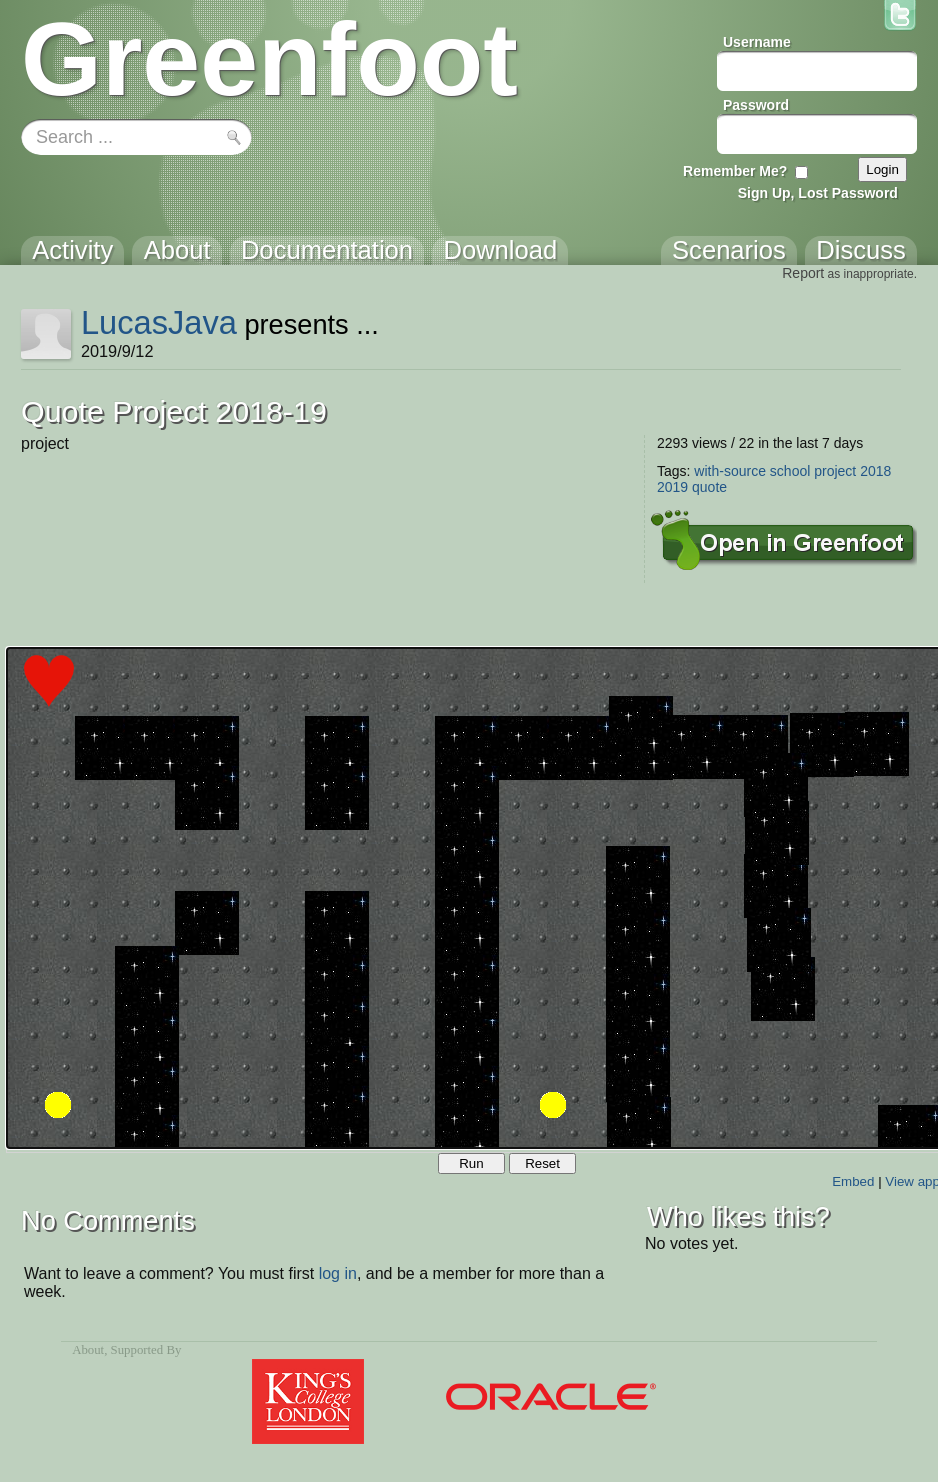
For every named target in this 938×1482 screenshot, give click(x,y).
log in (338, 1273)
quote (709, 487)
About (88, 1350)
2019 (672, 487)
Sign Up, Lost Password (818, 193)
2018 (875, 471)
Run (471, 1163)
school (790, 471)
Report (803, 273)
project (835, 471)
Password (756, 105)
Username (757, 42)
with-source (730, 471)
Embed (853, 1181)
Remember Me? (735, 171)
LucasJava (159, 322)
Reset (542, 1163)
